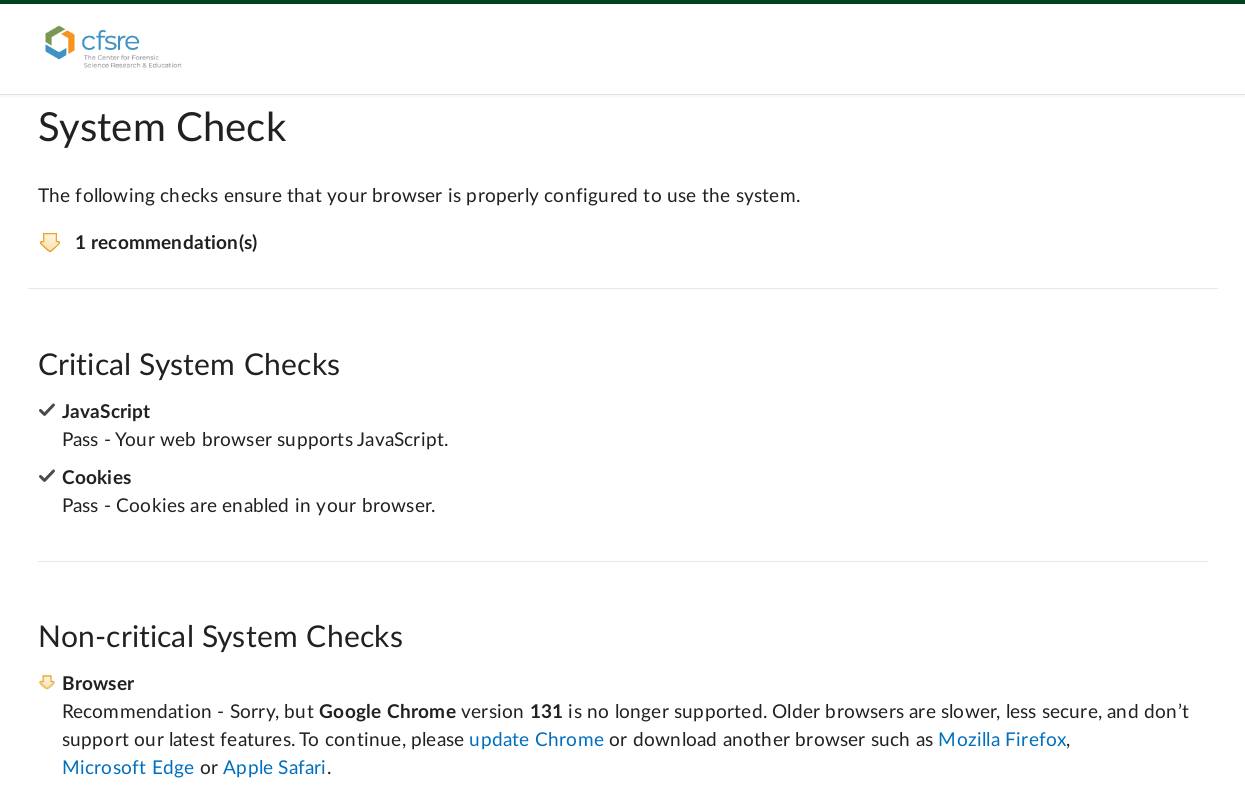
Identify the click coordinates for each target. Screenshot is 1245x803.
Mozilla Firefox (1002, 740)
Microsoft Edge (128, 768)
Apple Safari (274, 768)
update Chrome (536, 740)
